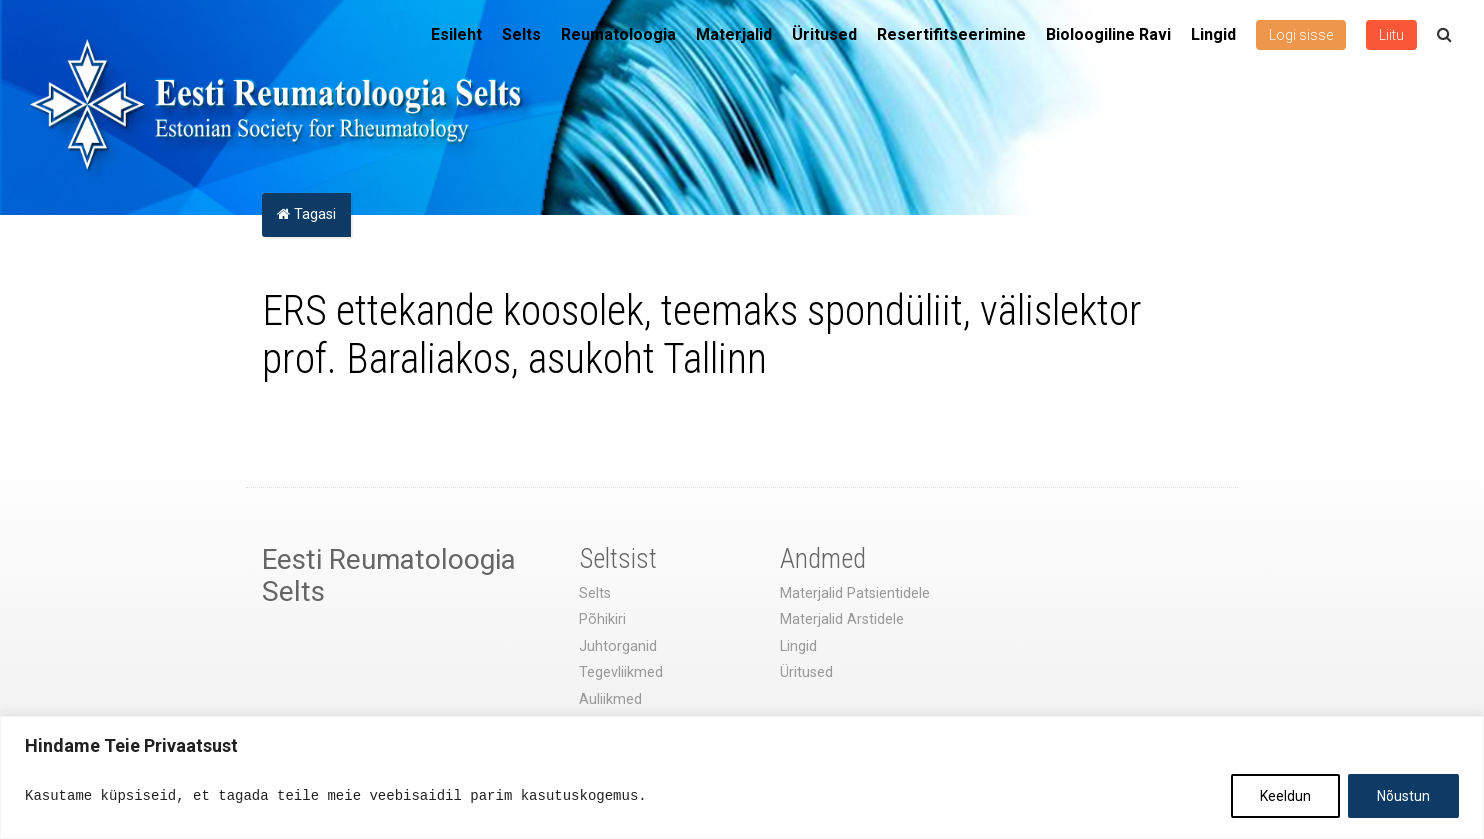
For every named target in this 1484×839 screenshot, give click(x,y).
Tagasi (306, 214)
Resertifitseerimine (951, 34)
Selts (521, 34)
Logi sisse (1301, 35)
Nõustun (1403, 796)
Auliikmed (610, 699)
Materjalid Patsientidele (855, 593)
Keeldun (1285, 796)
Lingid (1213, 34)
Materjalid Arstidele (842, 619)
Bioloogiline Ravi (1108, 34)
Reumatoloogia (618, 34)
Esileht (456, 34)
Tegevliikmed (621, 672)
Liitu (1391, 35)
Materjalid (734, 34)
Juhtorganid (618, 646)
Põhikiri (602, 619)
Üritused (824, 34)
